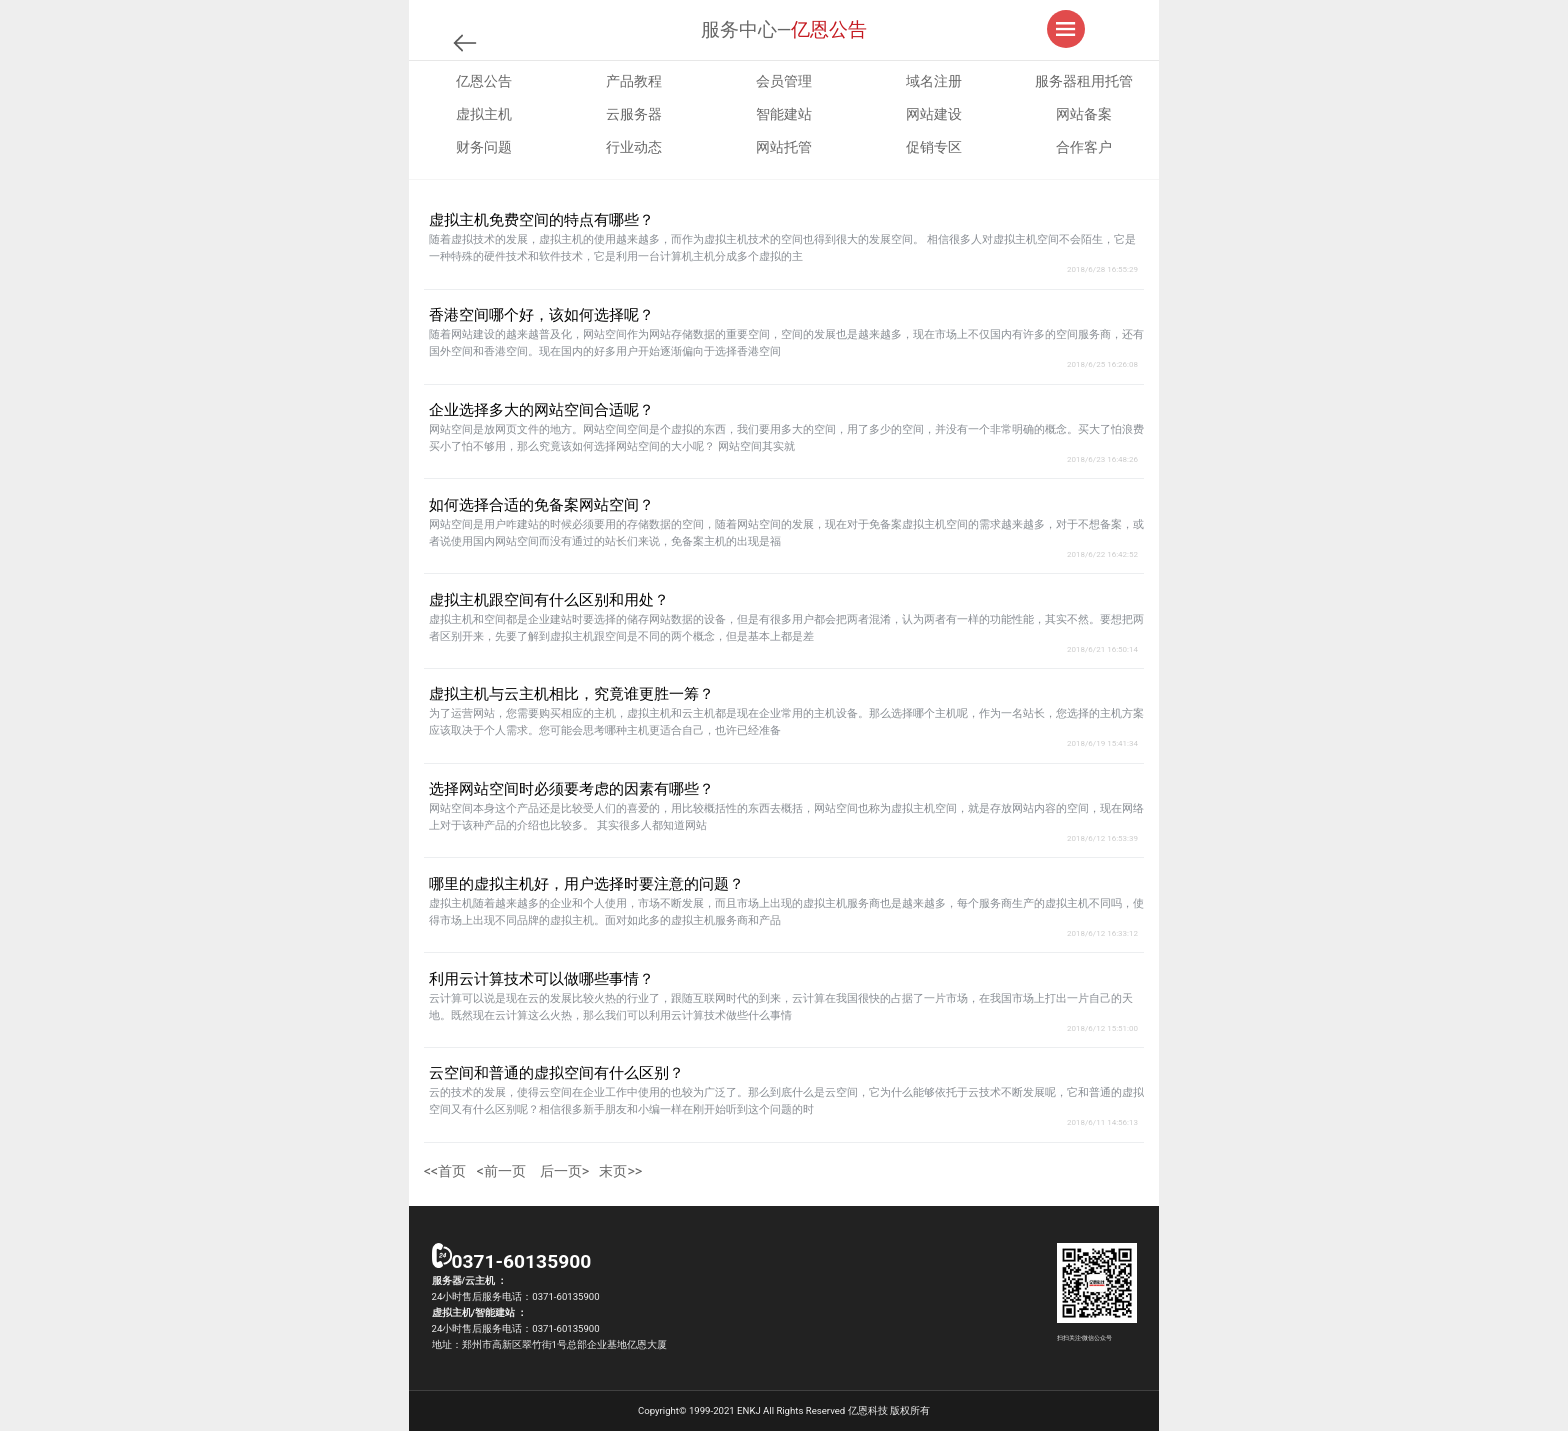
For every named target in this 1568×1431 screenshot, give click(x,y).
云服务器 (634, 114)
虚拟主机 (484, 114)
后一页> (564, 1171)
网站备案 (1084, 114)
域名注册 (934, 81)
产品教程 (634, 81)
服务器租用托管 (1084, 81)
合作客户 (1084, 147)
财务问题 (484, 147)
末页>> (620, 1171)
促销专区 (934, 147)
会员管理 (784, 81)
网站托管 (784, 147)
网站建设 (934, 114)
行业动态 (634, 147)
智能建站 (784, 114)
